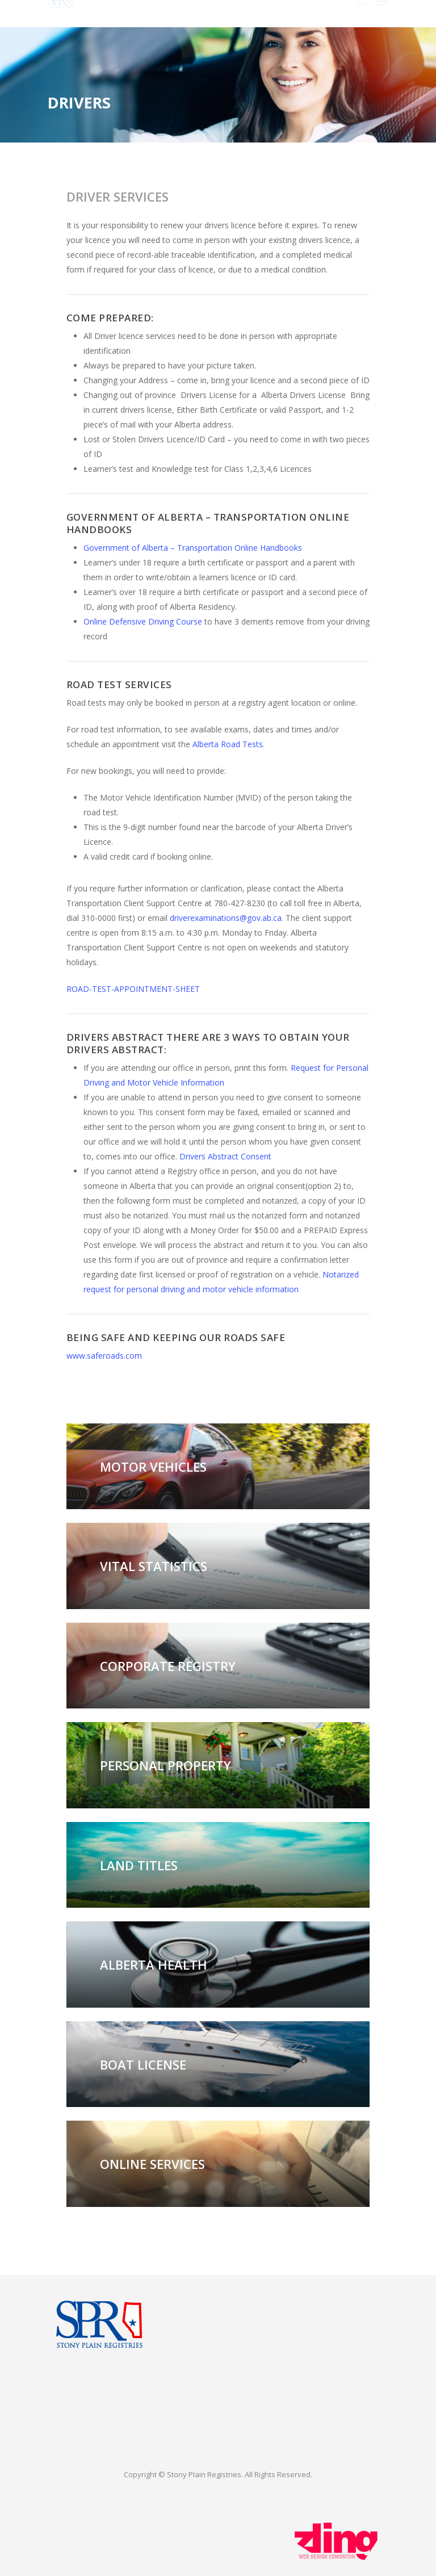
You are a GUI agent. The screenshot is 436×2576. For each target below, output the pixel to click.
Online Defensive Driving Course (142, 621)
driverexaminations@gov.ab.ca (226, 917)
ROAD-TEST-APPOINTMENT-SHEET (133, 988)
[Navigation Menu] (382, 13)
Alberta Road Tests (227, 744)
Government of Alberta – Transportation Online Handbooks (192, 547)
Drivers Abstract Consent (225, 1156)
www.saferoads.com (104, 1355)
